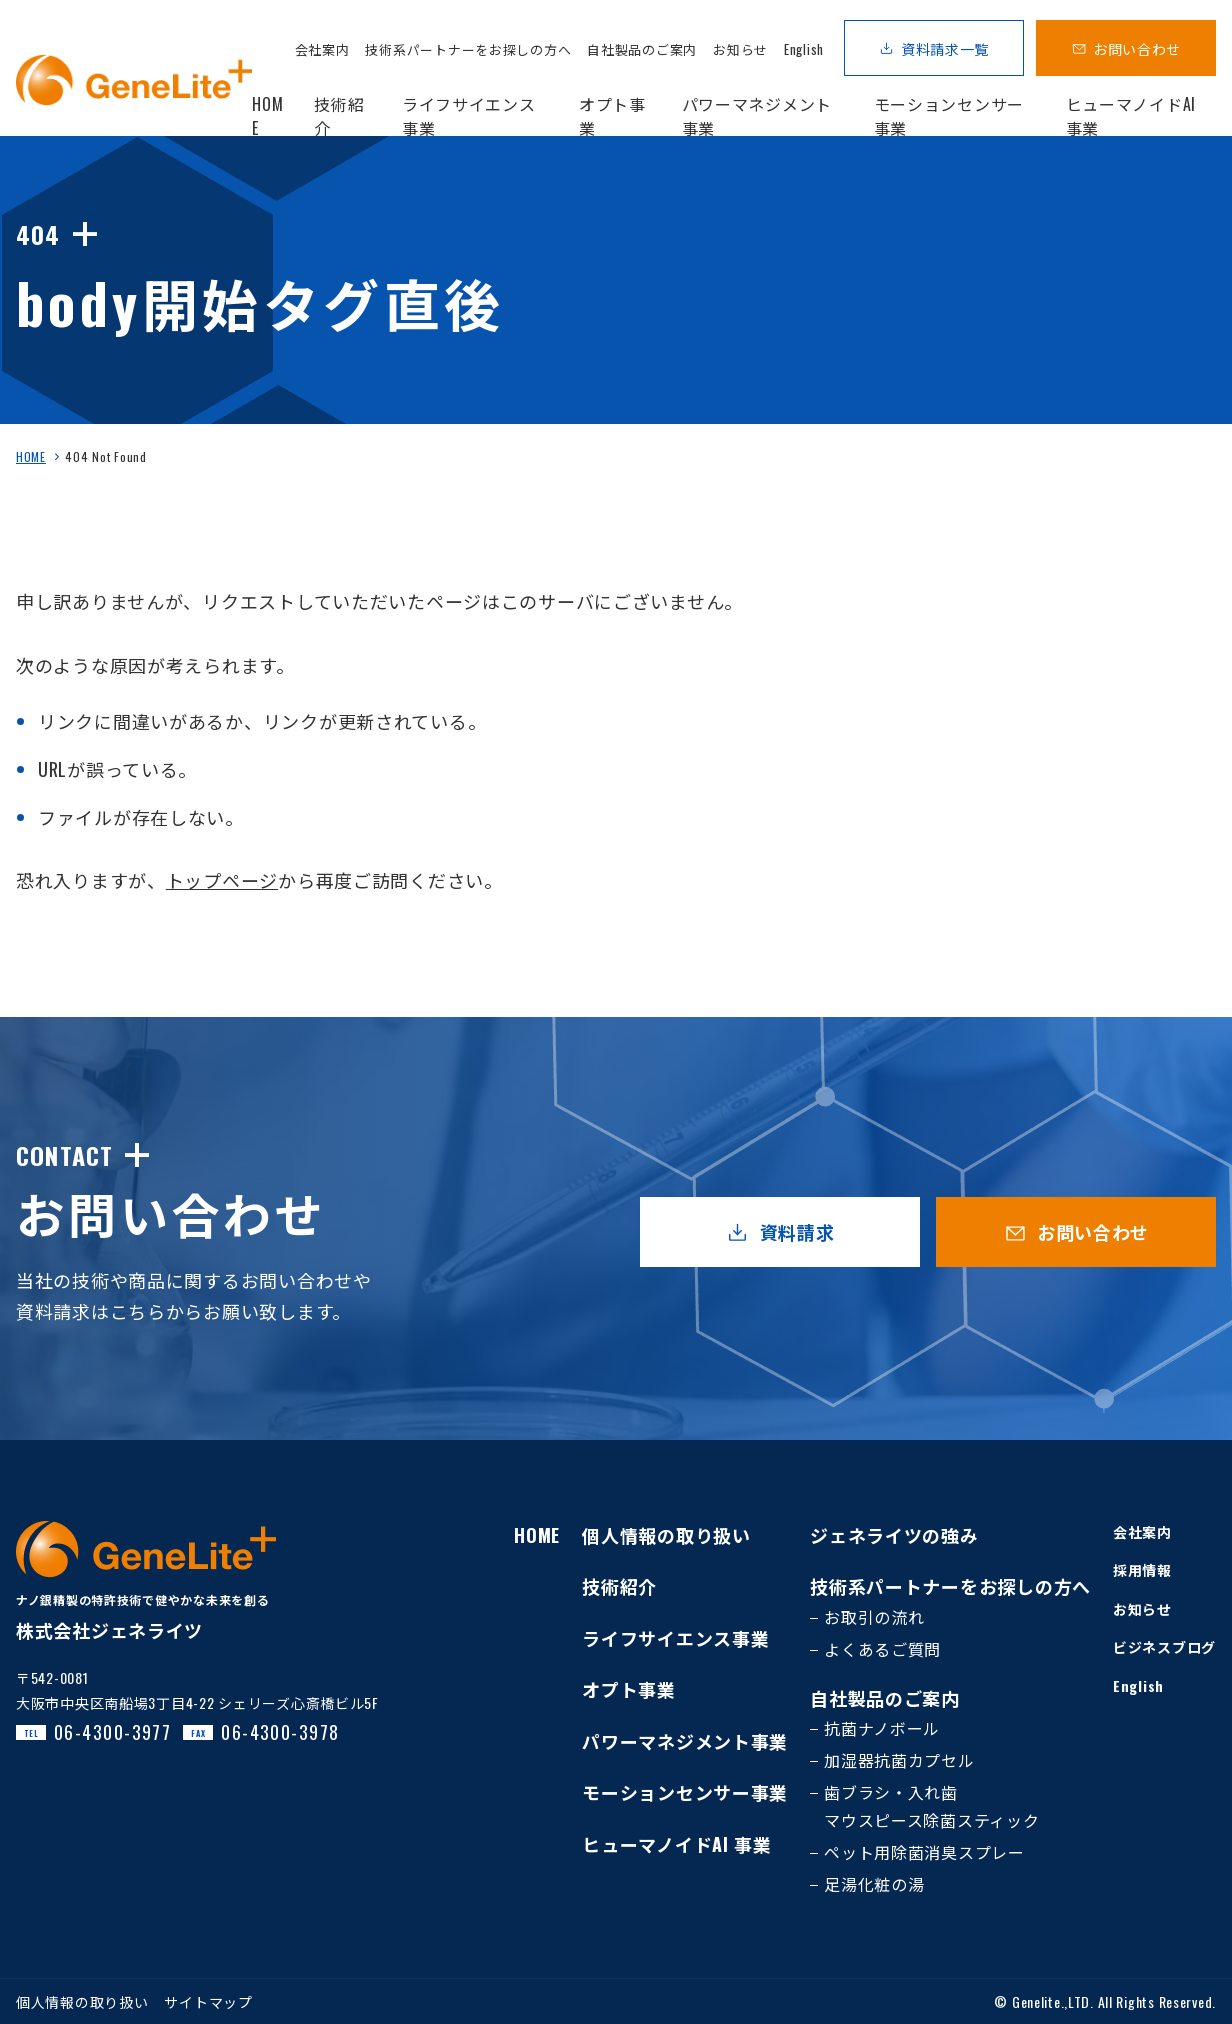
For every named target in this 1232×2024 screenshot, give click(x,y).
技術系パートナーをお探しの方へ (468, 49)
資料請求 (797, 1232)
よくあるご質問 (882, 1649)
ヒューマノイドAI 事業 (677, 1844)
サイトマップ (208, 2001)
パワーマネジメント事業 (685, 1741)
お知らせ (740, 49)
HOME (31, 456)
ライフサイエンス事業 (675, 1638)
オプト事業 (629, 1689)
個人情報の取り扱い (666, 1535)
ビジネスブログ (1164, 1646)
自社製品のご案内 (642, 49)
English (804, 49)
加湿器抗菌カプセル (899, 1760)
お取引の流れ (874, 1617)
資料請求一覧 (945, 48)
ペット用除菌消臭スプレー (924, 1852)
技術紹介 (619, 1586)
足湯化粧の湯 (874, 1884)
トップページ (222, 880)
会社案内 (322, 49)
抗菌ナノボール (882, 1728)
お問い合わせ (1137, 48)
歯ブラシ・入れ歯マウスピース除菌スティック (931, 1806)
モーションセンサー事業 (685, 1792)
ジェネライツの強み (894, 1535)
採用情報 (1142, 1569)
